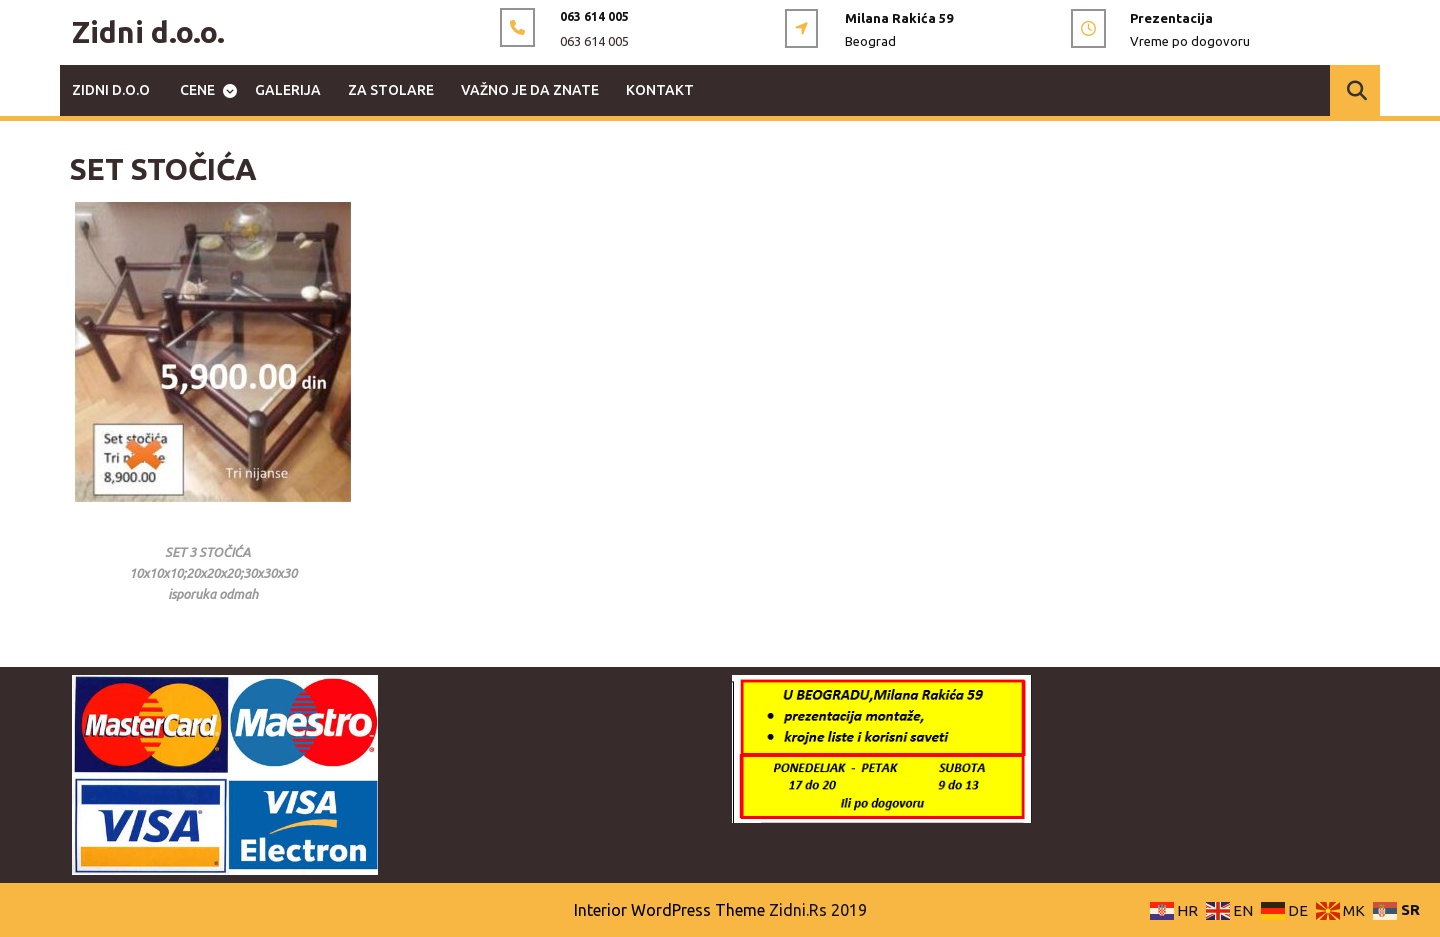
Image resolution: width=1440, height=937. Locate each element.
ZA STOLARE (391, 90)
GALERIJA (288, 90)
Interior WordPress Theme (669, 910)
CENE (197, 90)
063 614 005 (594, 41)
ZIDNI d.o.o (111, 90)
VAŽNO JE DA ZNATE (530, 90)
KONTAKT (660, 90)
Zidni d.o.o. (148, 32)
